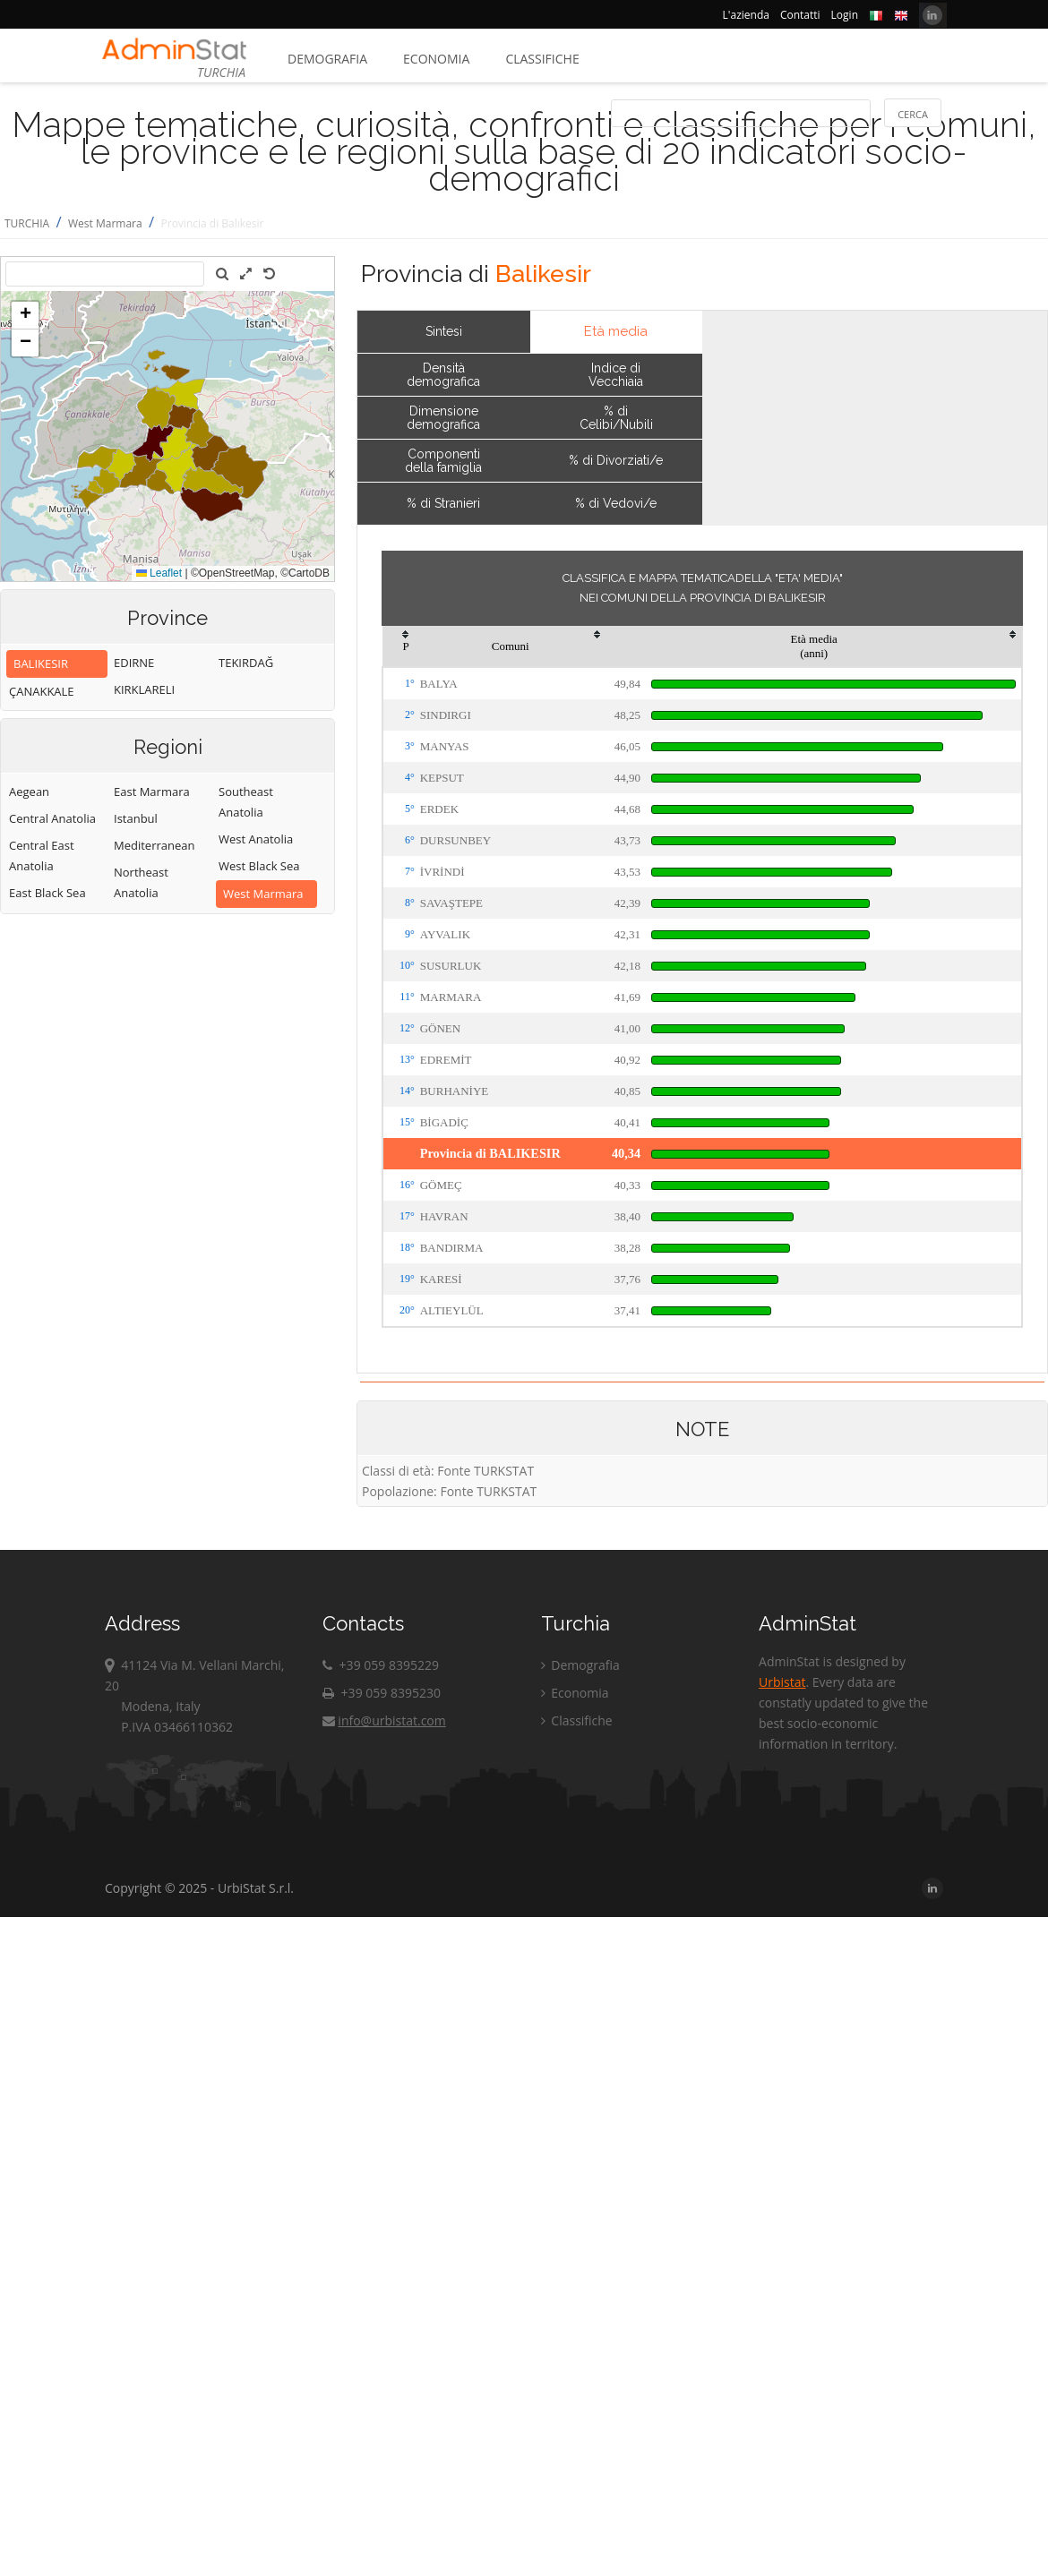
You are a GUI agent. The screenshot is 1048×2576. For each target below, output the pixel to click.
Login (844, 14)
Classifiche (542, 58)
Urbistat (782, 1681)
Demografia (327, 58)
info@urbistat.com (383, 1720)
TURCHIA (26, 223)
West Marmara (105, 223)
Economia (436, 58)
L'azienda (746, 14)
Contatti (800, 14)
